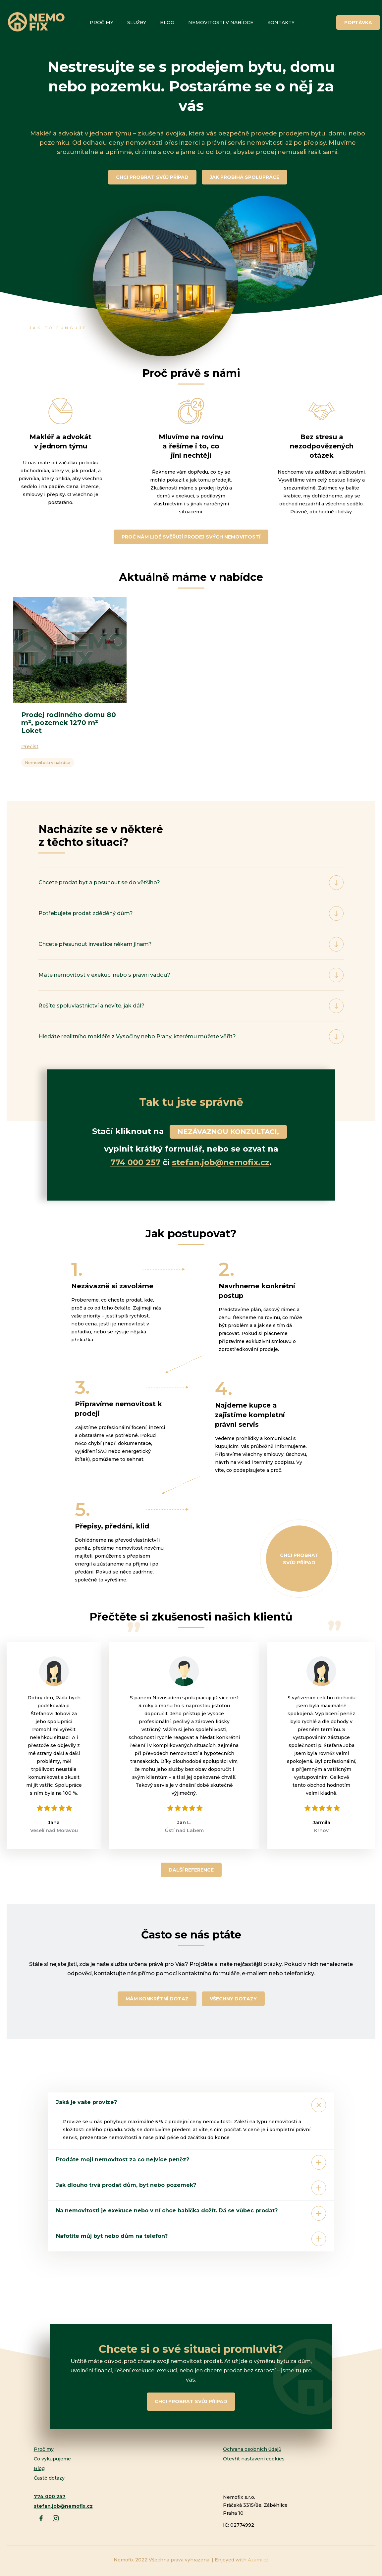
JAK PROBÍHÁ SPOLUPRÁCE (244, 177)
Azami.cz (258, 2560)
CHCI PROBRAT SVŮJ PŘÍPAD (152, 177)
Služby (136, 23)
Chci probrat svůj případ (299, 1559)
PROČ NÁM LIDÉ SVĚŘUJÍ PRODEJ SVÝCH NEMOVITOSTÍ (191, 537)
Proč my (101, 23)
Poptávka (358, 23)
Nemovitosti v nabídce (220, 23)
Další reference (191, 1870)
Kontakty (281, 23)
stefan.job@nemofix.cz (220, 1162)
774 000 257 (135, 1162)
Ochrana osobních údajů (252, 2449)
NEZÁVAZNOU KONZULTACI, (228, 1132)
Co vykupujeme (52, 2459)
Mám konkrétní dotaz (157, 1999)
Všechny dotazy (233, 1999)
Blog (167, 23)
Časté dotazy (49, 2478)
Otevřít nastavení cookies (254, 2459)
